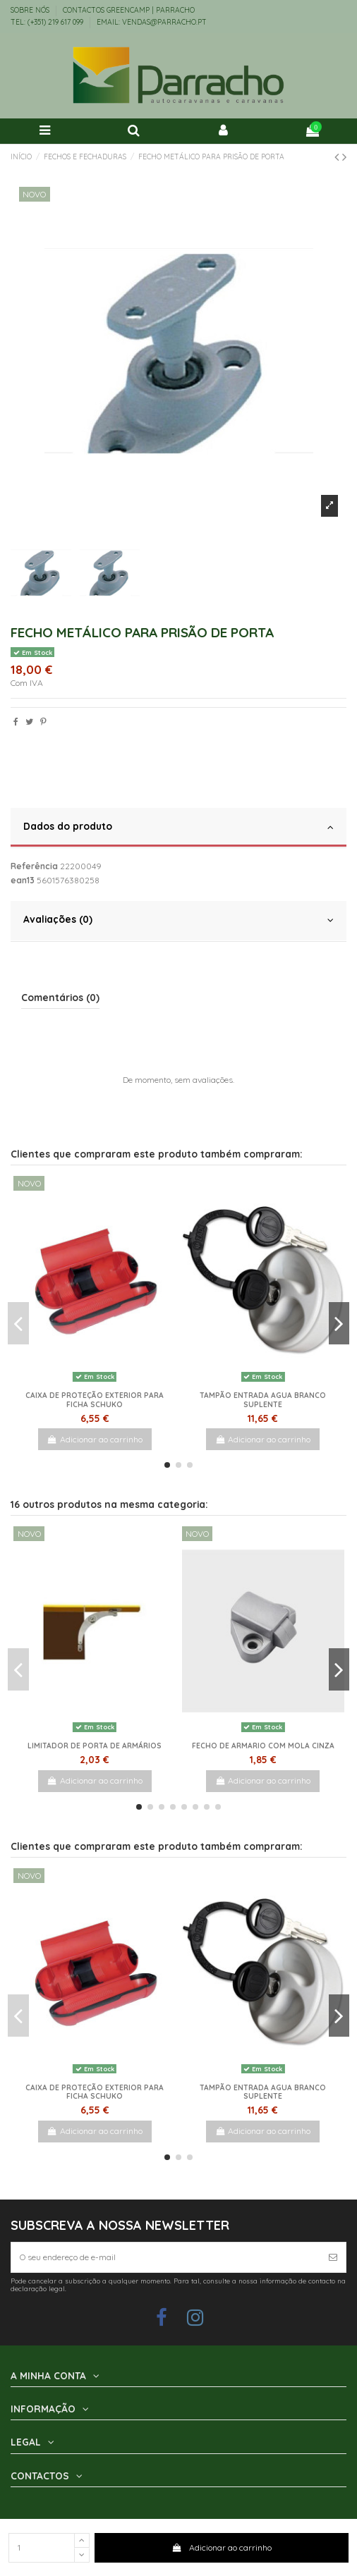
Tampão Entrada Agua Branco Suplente (263, 1400)
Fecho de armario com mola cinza (263, 1745)
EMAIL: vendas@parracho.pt (152, 22)
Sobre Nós (31, 10)
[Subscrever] (333, 2257)
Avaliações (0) (178, 919)
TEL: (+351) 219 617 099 (48, 22)
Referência (34, 866)
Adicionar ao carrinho (221, 2547)
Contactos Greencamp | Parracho (129, 10)
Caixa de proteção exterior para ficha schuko (94, 1400)
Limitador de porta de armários (95, 1745)
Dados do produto (178, 826)
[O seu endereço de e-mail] (165, 2257)
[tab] (178, 828)
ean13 (23, 880)
